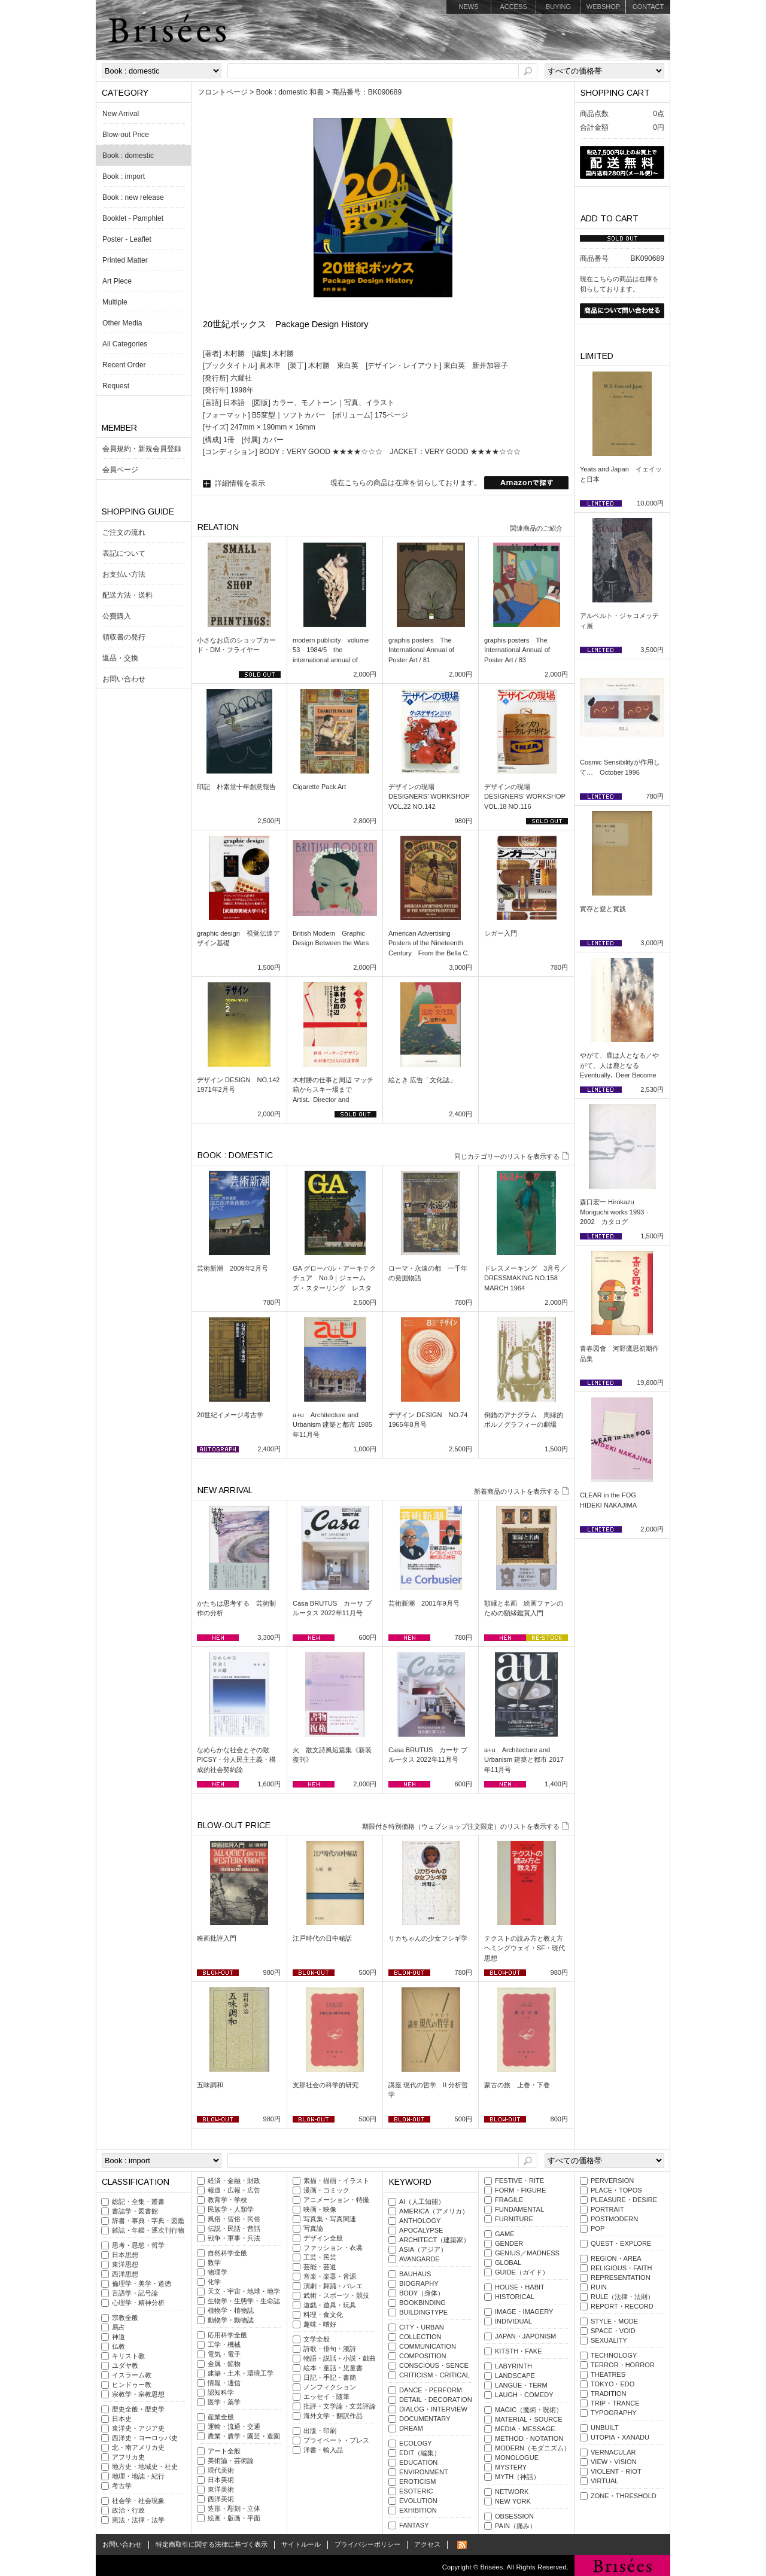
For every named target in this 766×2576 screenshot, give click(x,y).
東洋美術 (221, 2489)
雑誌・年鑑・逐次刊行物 (148, 2230)
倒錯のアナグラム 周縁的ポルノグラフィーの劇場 (523, 1420)
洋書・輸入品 (323, 2449)
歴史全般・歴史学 (138, 2409)
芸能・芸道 (319, 2266)
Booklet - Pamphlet (132, 218)
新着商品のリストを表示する (517, 1491)
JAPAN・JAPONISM (525, 2336)
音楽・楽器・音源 (329, 2276)
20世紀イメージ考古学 (230, 1414)
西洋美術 (221, 2498)
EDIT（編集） (419, 2452)
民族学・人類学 (231, 2209)
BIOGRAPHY (419, 2283)
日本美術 (221, 2479)
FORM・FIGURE (520, 2190)
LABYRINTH (513, 2366)
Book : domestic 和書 (290, 92)
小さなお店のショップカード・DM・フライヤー (236, 645)
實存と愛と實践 (603, 908)
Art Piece (117, 281)
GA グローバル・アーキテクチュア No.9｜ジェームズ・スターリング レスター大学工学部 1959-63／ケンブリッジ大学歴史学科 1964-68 (334, 1293)
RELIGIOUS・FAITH (621, 2267)
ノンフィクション (329, 2387)
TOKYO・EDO (612, 2384)
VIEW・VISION (614, 2461)
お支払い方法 (123, 574)
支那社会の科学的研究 (325, 2084)
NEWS (468, 6)
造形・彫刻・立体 (234, 2508)
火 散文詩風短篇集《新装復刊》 (332, 1755)
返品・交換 (120, 658)
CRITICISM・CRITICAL (434, 2375)
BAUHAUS (415, 2273)
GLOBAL (508, 2262)
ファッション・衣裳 (333, 2247)
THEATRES (608, 2374)
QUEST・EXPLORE (621, 2243)
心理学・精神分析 (138, 2302)
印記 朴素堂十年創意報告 (236, 786)
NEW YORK (513, 2501)
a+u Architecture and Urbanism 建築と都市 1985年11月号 (332, 1424)
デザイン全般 (323, 2238)
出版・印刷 (319, 2430)
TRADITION (609, 2393)
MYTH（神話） (517, 2476)
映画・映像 (319, 2209)
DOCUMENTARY (425, 2418)
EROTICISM (417, 2481)
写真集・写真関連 (329, 2218)
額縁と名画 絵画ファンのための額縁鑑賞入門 (523, 1608)
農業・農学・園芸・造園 (244, 2436)
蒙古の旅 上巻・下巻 (517, 2084)
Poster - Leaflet (126, 239)
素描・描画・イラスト (336, 2180)
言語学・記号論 (135, 2293)
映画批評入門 (216, 1938)
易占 (118, 2327)
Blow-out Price (125, 134)
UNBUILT (604, 2427)
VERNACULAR (613, 2452)
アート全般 (224, 2451)
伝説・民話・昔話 (234, 2228)
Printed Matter (125, 260)
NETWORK (511, 2491)
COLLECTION (420, 2336)
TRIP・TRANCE (615, 2403)
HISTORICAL (514, 2296)
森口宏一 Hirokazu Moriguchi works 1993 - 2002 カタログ (614, 1211)
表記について (123, 553)
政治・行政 (128, 2510)
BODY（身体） (421, 2293)
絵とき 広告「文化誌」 (422, 1079)
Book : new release (133, 197)
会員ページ (120, 469)
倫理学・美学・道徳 (141, 2283)
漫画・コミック (326, 2190)
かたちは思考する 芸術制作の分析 (236, 1608)
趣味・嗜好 (319, 2324)
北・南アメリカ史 (138, 2447)
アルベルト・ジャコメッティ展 (619, 620)
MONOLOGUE (517, 2457)
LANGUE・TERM (521, 2385)
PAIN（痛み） (515, 2525)
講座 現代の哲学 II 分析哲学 (428, 2090)
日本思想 (125, 2254)
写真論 (313, 2228)
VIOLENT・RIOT (616, 2471)
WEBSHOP (603, 6)
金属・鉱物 (224, 2363)
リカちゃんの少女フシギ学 (427, 1938)
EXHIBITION (418, 2510)
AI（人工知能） (422, 2201)
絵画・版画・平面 (234, 2518)
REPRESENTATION (621, 2277)
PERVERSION (612, 2180)
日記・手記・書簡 (329, 2377)
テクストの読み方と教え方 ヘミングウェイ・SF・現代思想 (526, 1948)
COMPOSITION (422, 2355)
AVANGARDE (419, 2259)
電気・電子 (224, 2354)
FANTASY (414, 2525)
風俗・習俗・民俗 (234, 2218)
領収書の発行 (123, 637)
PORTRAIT (607, 2209)
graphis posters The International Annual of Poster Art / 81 (421, 650)
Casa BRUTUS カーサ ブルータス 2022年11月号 (332, 1608)
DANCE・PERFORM (430, 2390)
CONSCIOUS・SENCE (434, 2365)
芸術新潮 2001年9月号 (424, 1603)
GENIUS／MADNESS (527, 2253)
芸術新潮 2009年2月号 (232, 1268)
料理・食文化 (323, 2314)
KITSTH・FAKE (518, 2351)
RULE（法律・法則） (622, 2296)
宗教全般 (125, 2317)
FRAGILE (509, 2199)
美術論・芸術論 (231, 2460)
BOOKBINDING (422, 2302)
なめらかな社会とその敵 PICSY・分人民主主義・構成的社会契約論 (236, 1759)
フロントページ (222, 92)
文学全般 (316, 2339)
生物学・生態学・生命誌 (244, 2300)
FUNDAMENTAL (519, 2209)
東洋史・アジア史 (138, 2428)
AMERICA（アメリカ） (434, 2211)
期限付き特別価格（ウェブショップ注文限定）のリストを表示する (461, 1826)
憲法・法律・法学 (138, 2519)
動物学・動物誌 (231, 2320)
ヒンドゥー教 (131, 2384)
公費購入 (116, 616)
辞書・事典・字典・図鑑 (148, 2220)
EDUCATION (418, 2462)
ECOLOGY (415, 2443)
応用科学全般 (227, 2335)
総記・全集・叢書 (138, 2201)
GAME (505, 2233)
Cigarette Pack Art (319, 786)
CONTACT (648, 6)
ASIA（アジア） (423, 2249)
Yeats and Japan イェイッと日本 (621, 474)
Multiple (114, 302)
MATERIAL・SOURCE (529, 2419)
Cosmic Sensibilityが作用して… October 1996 (620, 767)
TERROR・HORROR (623, 2364)
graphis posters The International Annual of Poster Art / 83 (517, 650)
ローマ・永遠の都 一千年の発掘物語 (427, 1273)
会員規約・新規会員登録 (141, 448)
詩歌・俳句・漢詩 (329, 2348)
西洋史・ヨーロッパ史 (145, 2437)
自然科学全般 (227, 2253)
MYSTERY (511, 2467)
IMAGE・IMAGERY (524, 2311)
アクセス (427, 2544)
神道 (118, 2336)
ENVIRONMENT (423, 2471)
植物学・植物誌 (231, 2310)
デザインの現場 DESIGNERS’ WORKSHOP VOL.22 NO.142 (429, 796)
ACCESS (513, 6)
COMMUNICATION (427, 2346)
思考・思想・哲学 (138, 2245)
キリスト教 (128, 2355)
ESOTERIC (416, 2491)
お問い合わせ (123, 679)
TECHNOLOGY (614, 2355)
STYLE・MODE (614, 2321)
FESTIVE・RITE (519, 2180)
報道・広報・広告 (234, 2190)
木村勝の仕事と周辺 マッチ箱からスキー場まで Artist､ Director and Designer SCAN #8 (333, 1094)
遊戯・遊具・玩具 (329, 2305)
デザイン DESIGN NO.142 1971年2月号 (238, 1085)
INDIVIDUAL (513, 2321)
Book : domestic (128, 155)
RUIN (599, 2287)
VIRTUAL (604, 2480)
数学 (214, 2262)
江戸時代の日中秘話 (322, 1938)
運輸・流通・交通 (234, 2426)
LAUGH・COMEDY (524, 2394)
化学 (214, 2281)
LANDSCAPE (515, 2375)
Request (115, 386)
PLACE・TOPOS (616, 2190)
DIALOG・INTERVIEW (433, 2409)
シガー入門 (500, 933)
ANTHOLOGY (419, 2220)
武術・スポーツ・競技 (336, 2295)
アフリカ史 (128, 2457)
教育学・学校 (227, 2199)
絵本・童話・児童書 (333, 2367)
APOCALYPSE (421, 2230)
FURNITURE (514, 2218)
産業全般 (221, 2416)
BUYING (558, 6)
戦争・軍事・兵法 (234, 2238)
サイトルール (301, 2544)
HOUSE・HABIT (520, 2287)
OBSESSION (514, 2516)
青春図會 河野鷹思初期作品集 (619, 1353)
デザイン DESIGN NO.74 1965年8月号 (427, 1420)
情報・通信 (224, 2382)
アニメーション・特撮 (336, 2199)
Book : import (123, 176)
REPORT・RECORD (622, 2306)
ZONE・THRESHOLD (623, 2495)
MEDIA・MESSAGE (525, 2428)
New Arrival (120, 113)
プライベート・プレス (336, 2440)
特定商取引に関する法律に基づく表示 (212, 2544)
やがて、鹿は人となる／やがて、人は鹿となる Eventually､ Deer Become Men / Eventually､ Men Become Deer (619, 1075)
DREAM (411, 2428)
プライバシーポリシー (367, 2544)
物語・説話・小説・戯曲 (339, 2358)
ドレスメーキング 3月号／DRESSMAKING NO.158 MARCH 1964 (525, 1278)
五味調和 (210, 2084)
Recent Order (124, 365)
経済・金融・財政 (234, 2180)
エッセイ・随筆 (326, 2396)
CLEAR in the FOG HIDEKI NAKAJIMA (611, 1500)
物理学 (217, 2272)
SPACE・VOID (613, 2330)
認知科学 (221, 2392)
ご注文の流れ (123, 532)
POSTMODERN (614, 2218)
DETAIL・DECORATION (435, 2399)
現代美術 (221, 2470)
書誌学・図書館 (135, 2211)
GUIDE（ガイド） (522, 2272)
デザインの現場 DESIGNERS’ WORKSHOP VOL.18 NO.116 (525, 796)
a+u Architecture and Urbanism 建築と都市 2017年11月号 (524, 1759)
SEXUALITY (609, 2340)
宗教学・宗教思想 (138, 2394)
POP (597, 2228)
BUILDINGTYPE (423, 2312)
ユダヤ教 (125, 2365)
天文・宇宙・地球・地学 (244, 2291)
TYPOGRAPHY (614, 2412)
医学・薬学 (224, 2402)
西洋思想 (125, 2273)
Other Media (122, 323)
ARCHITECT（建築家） (434, 2239)
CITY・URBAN (421, 2327)
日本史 (122, 2418)
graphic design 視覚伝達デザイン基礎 (238, 938)
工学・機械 (224, 2344)
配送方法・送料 (127, 595)
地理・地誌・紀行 (138, 2476)
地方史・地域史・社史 (145, 2466)
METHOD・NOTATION (529, 2438)
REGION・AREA (616, 2258)
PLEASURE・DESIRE (624, 2199)
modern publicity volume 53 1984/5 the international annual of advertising (331, 655)
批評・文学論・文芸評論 (339, 2406)
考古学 (122, 2485)
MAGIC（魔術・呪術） (529, 2409)
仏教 (118, 2346)
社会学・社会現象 (138, 2500)
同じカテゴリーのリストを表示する (507, 1156)
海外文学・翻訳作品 (333, 2415)
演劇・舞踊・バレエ (333, 2285)
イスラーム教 (131, 2375)
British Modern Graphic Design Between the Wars (331, 938)
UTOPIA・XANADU (620, 2437)
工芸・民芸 (319, 2257)
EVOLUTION (418, 2500)
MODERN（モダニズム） (532, 2448)
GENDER (509, 2243)
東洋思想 (125, 2264)
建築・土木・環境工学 (240, 2373)
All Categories (124, 344)
